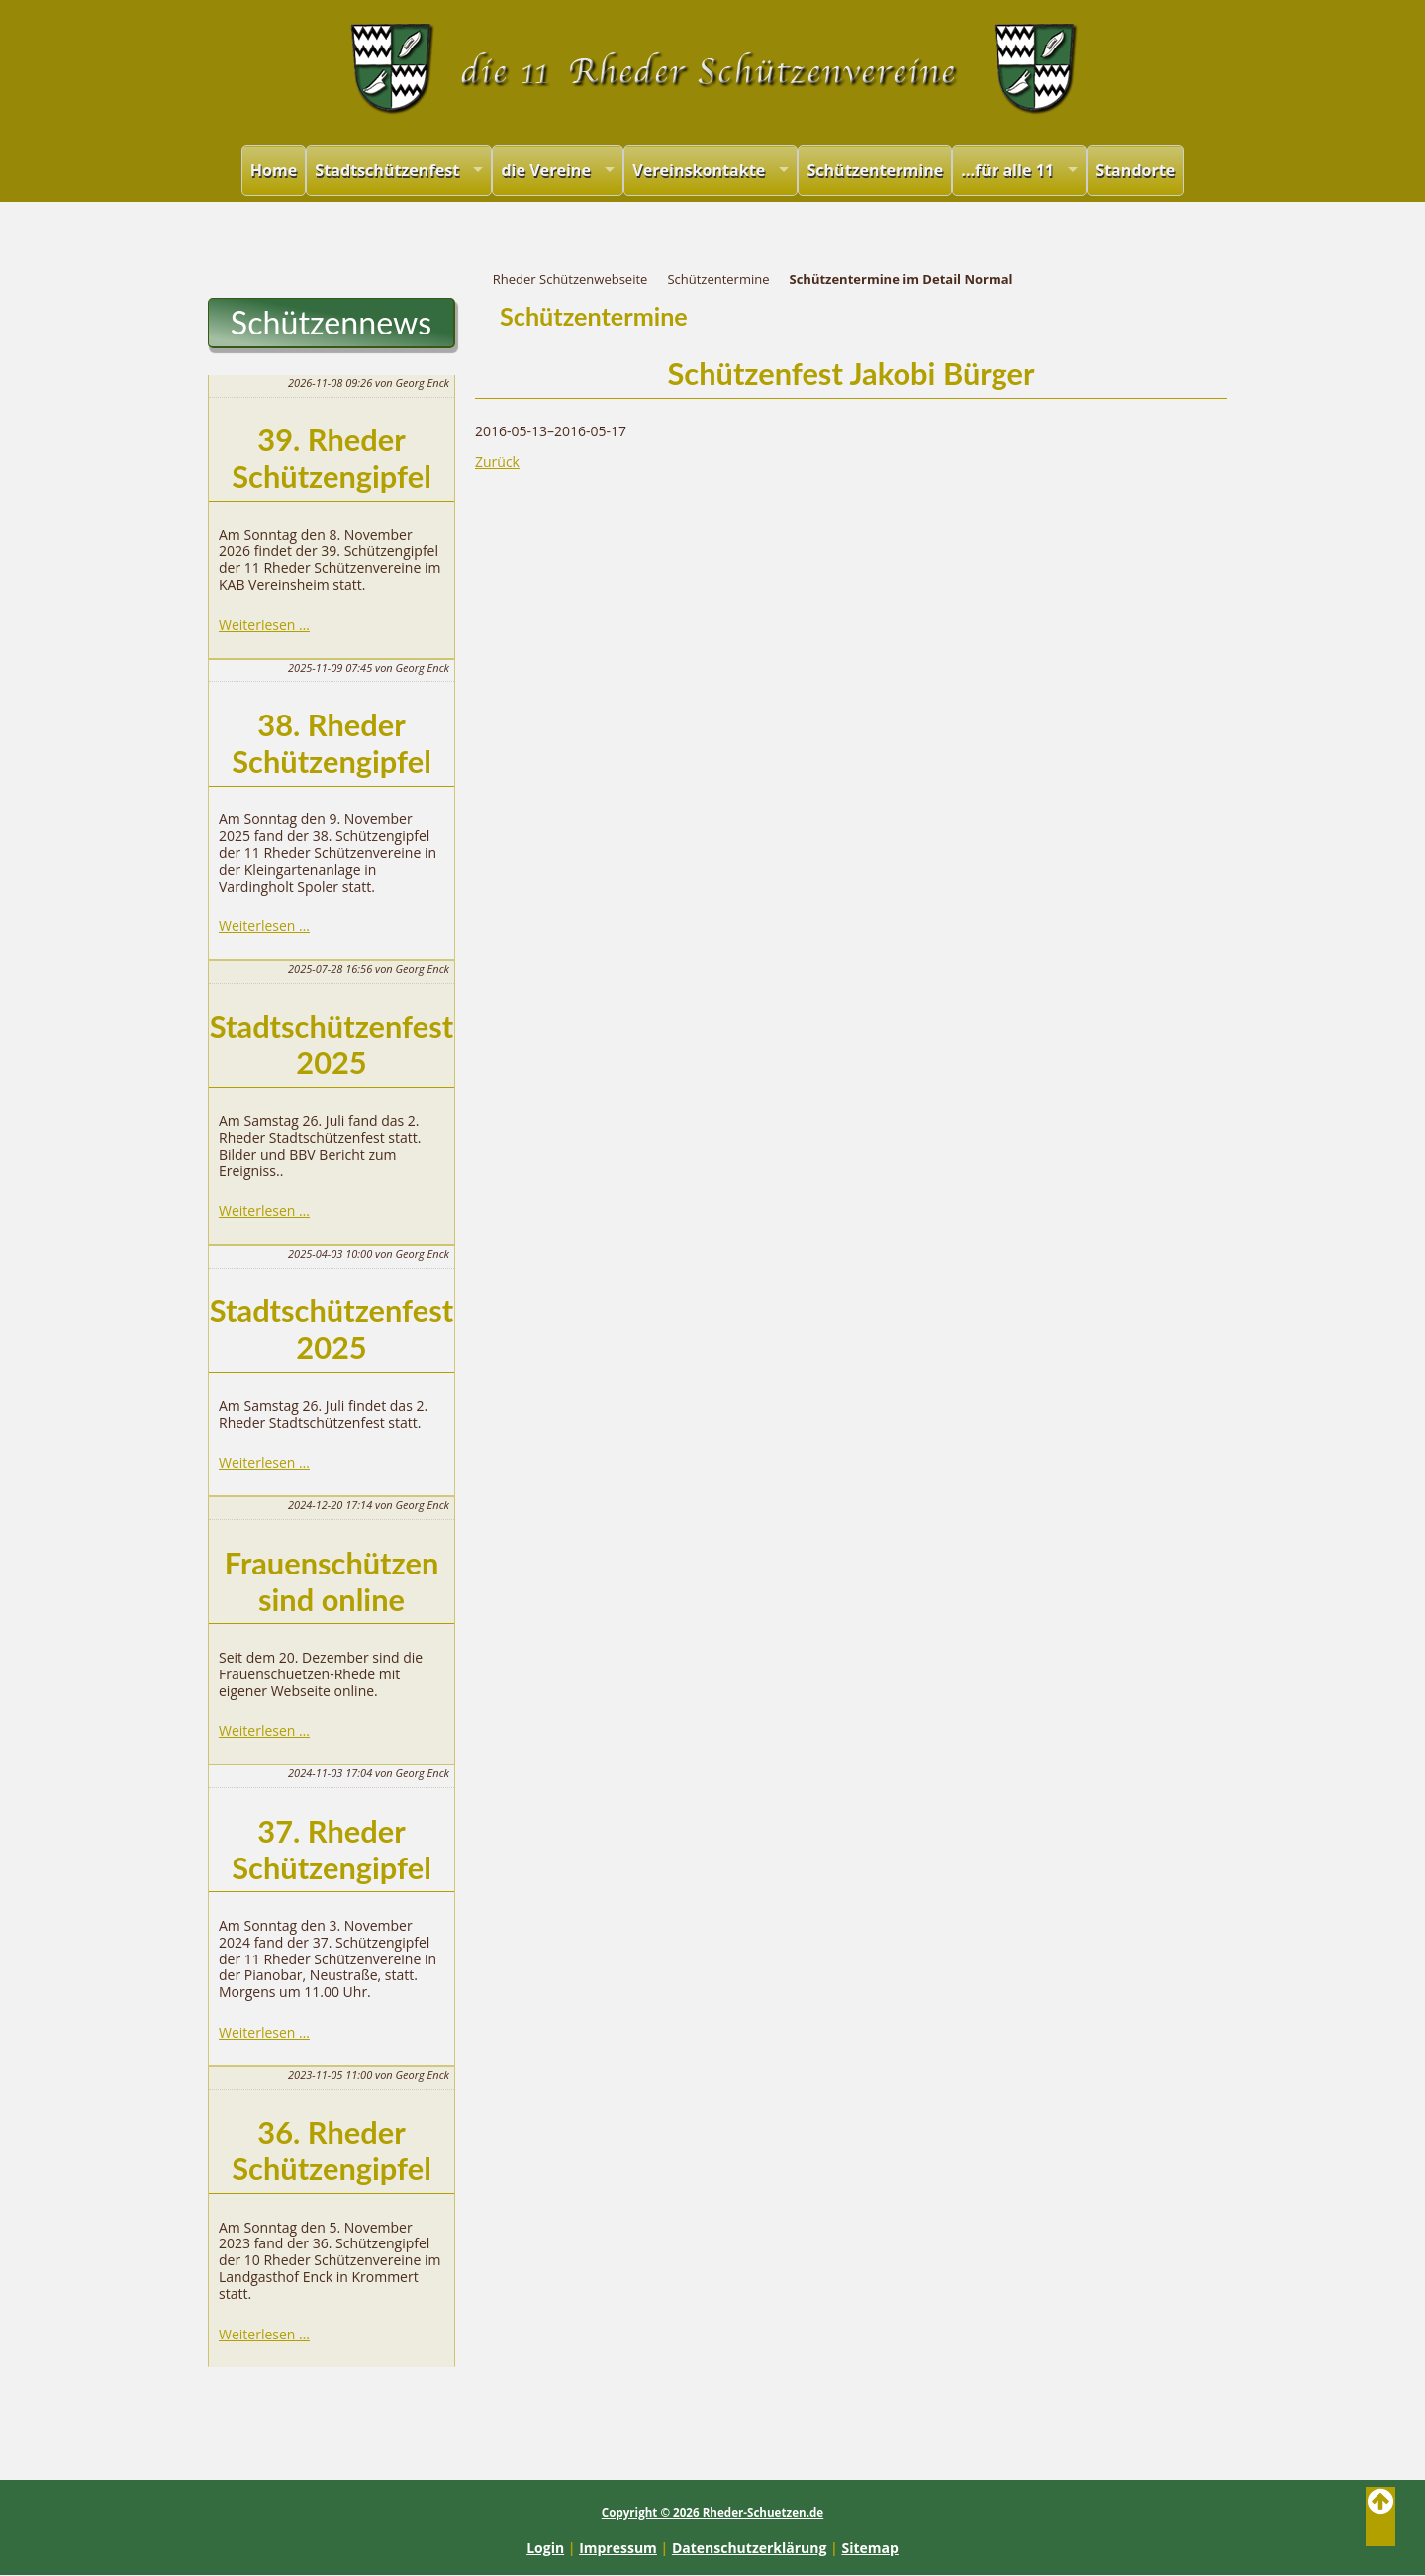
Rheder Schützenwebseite (570, 279)
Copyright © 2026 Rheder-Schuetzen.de (712, 2512)
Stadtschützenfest (387, 170)
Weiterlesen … (264, 625)
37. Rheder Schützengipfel (331, 1849)
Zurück (497, 461)
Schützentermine (875, 170)
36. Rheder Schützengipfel (331, 2150)
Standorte (1135, 170)
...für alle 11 (1007, 170)
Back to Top (1380, 2516)
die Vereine (546, 170)
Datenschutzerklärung (749, 2547)
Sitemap (869, 2547)
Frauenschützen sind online (332, 1581)
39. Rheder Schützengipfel (331, 458)
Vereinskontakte (698, 170)
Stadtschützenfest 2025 (331, 1045)
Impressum (618, 2547)
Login (545, 2547)
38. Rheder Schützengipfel (331, 743)
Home (274, 170)
